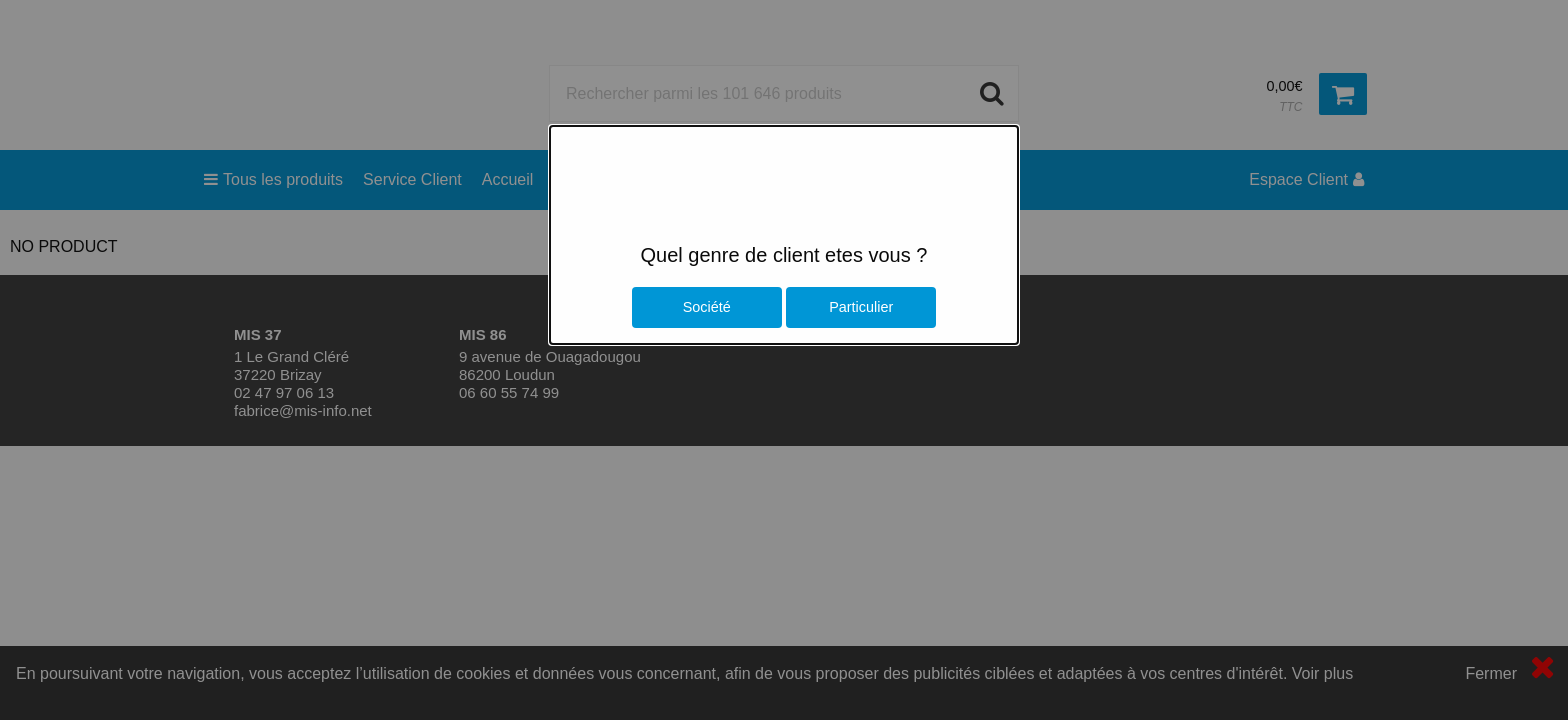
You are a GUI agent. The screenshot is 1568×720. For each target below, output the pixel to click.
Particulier (861, 307)
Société (707, 307)
